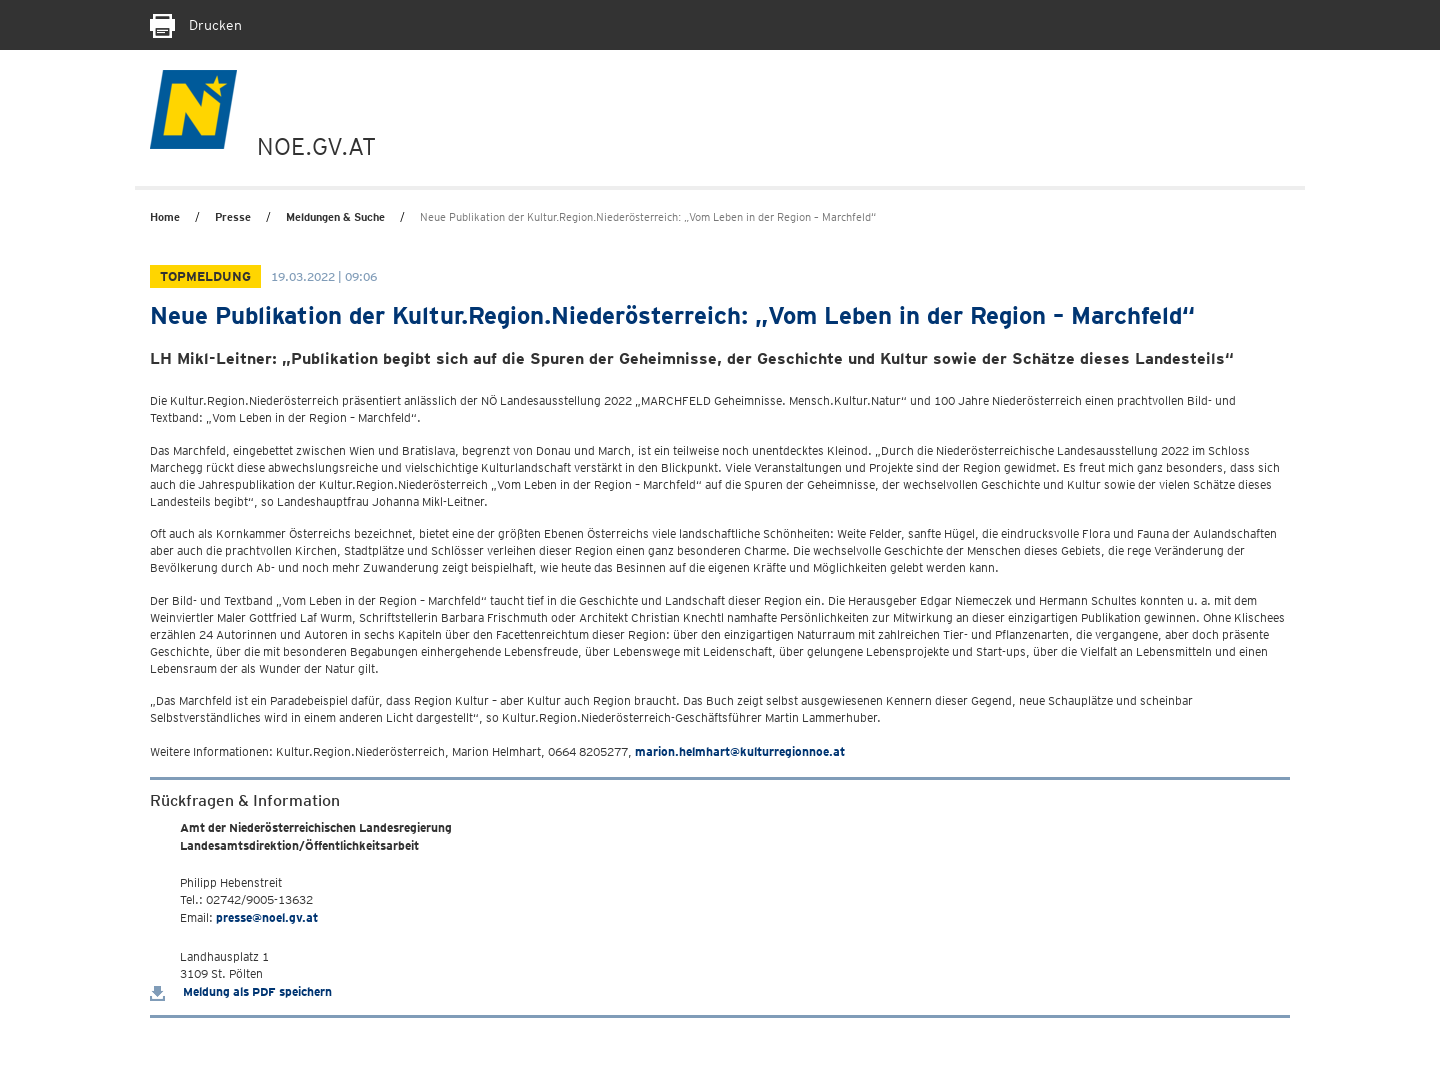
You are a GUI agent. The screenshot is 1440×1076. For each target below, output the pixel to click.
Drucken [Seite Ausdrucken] (196, 25)
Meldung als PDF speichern (241, 991)
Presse (233, 217)
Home (165, 217)
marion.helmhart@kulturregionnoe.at (740, 751)
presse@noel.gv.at (267, 917)
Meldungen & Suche (335, 217)
